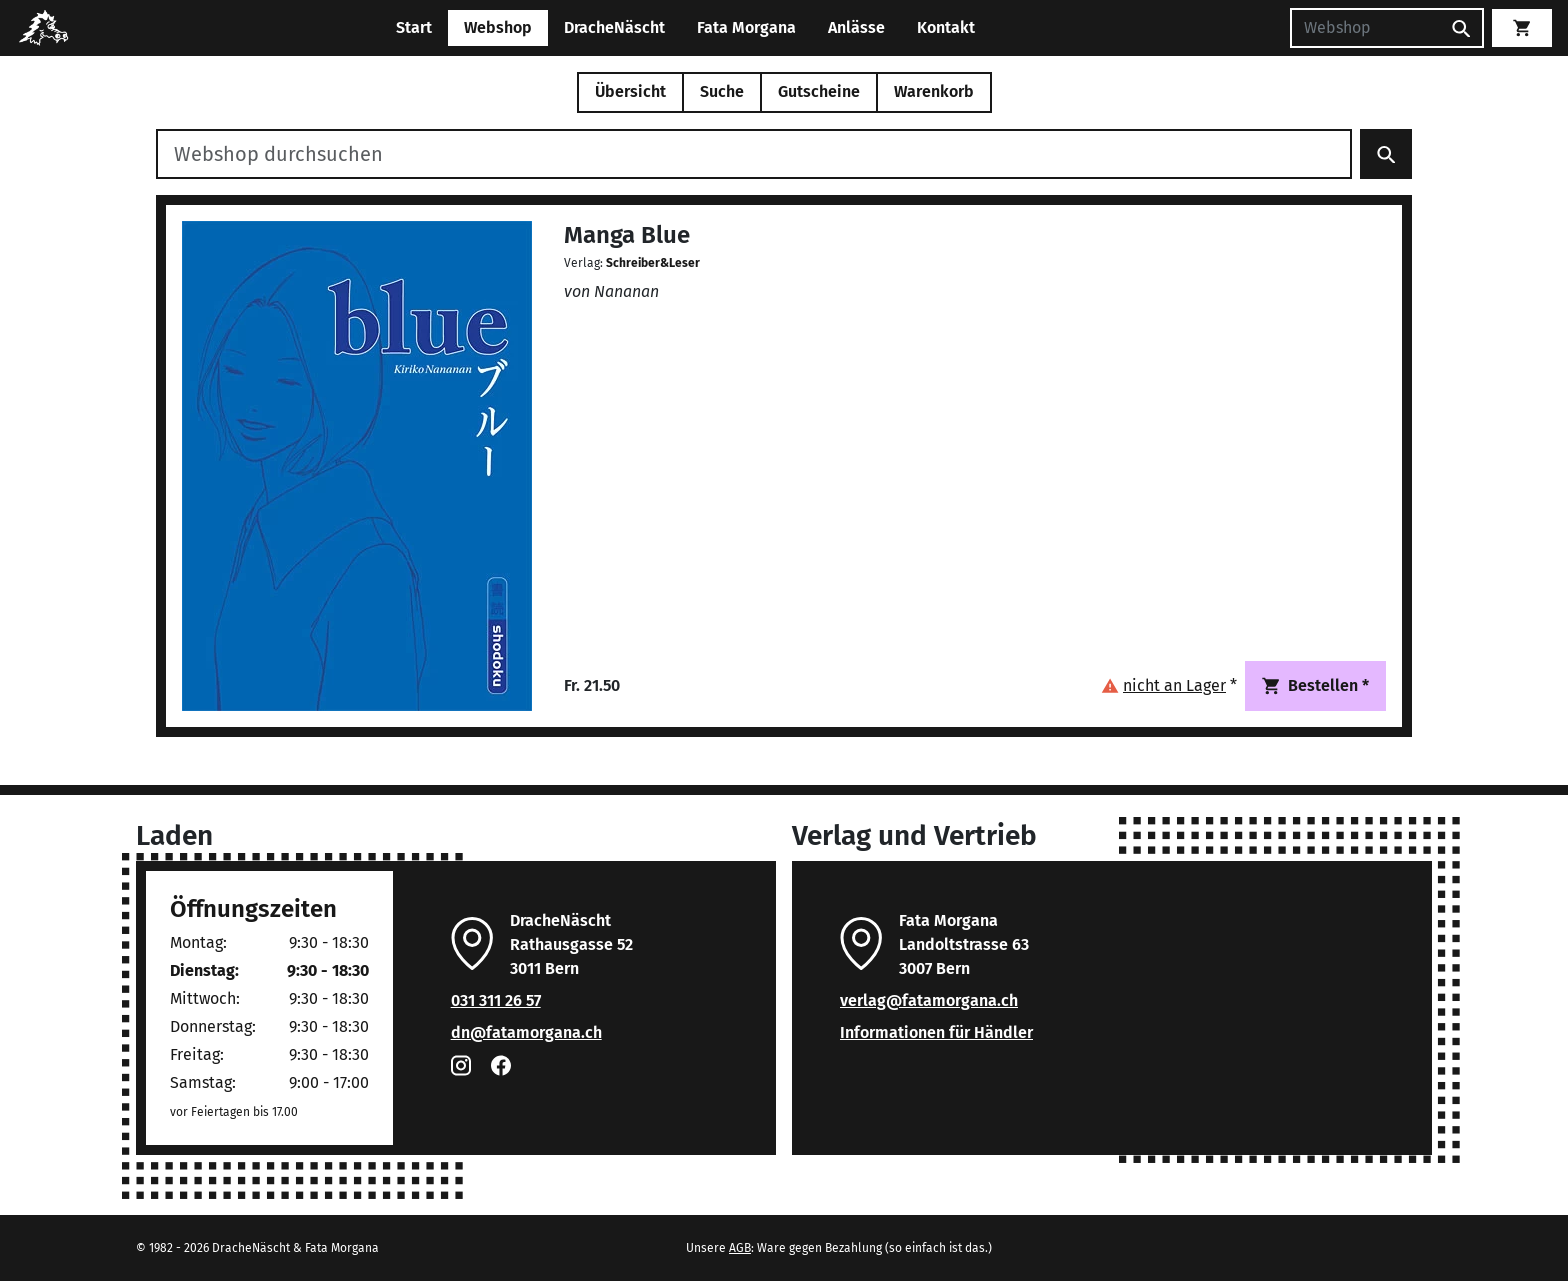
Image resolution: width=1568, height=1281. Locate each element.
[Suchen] (1365, 28)
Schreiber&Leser (653, 263)
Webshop (498, 27)
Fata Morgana (746, 27)
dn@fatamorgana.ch (526, 1032)
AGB (740, 1248)
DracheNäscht (614, 27)
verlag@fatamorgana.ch (929, 1000)
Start (414, 27)
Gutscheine (819, 91)
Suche (722, 91)
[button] (1169, 685)
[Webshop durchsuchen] (754, 154)
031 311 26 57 (496, 1000)
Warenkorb (934, 91)
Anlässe (856, 27)
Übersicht (630, 91)
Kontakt (946, 27)
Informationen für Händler (936, 1032)
